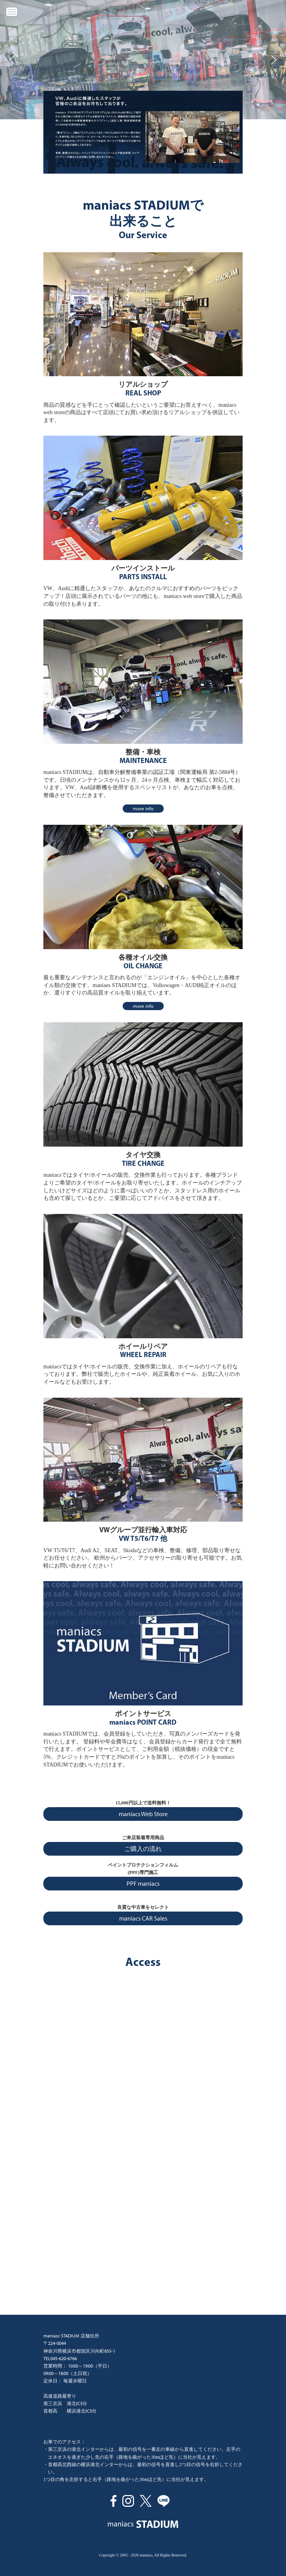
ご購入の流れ (143, 1849)
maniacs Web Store (143, 1814)
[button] (12, 60)
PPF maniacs (143, 1883)
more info (143, 808)
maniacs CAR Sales (143, 1918)
